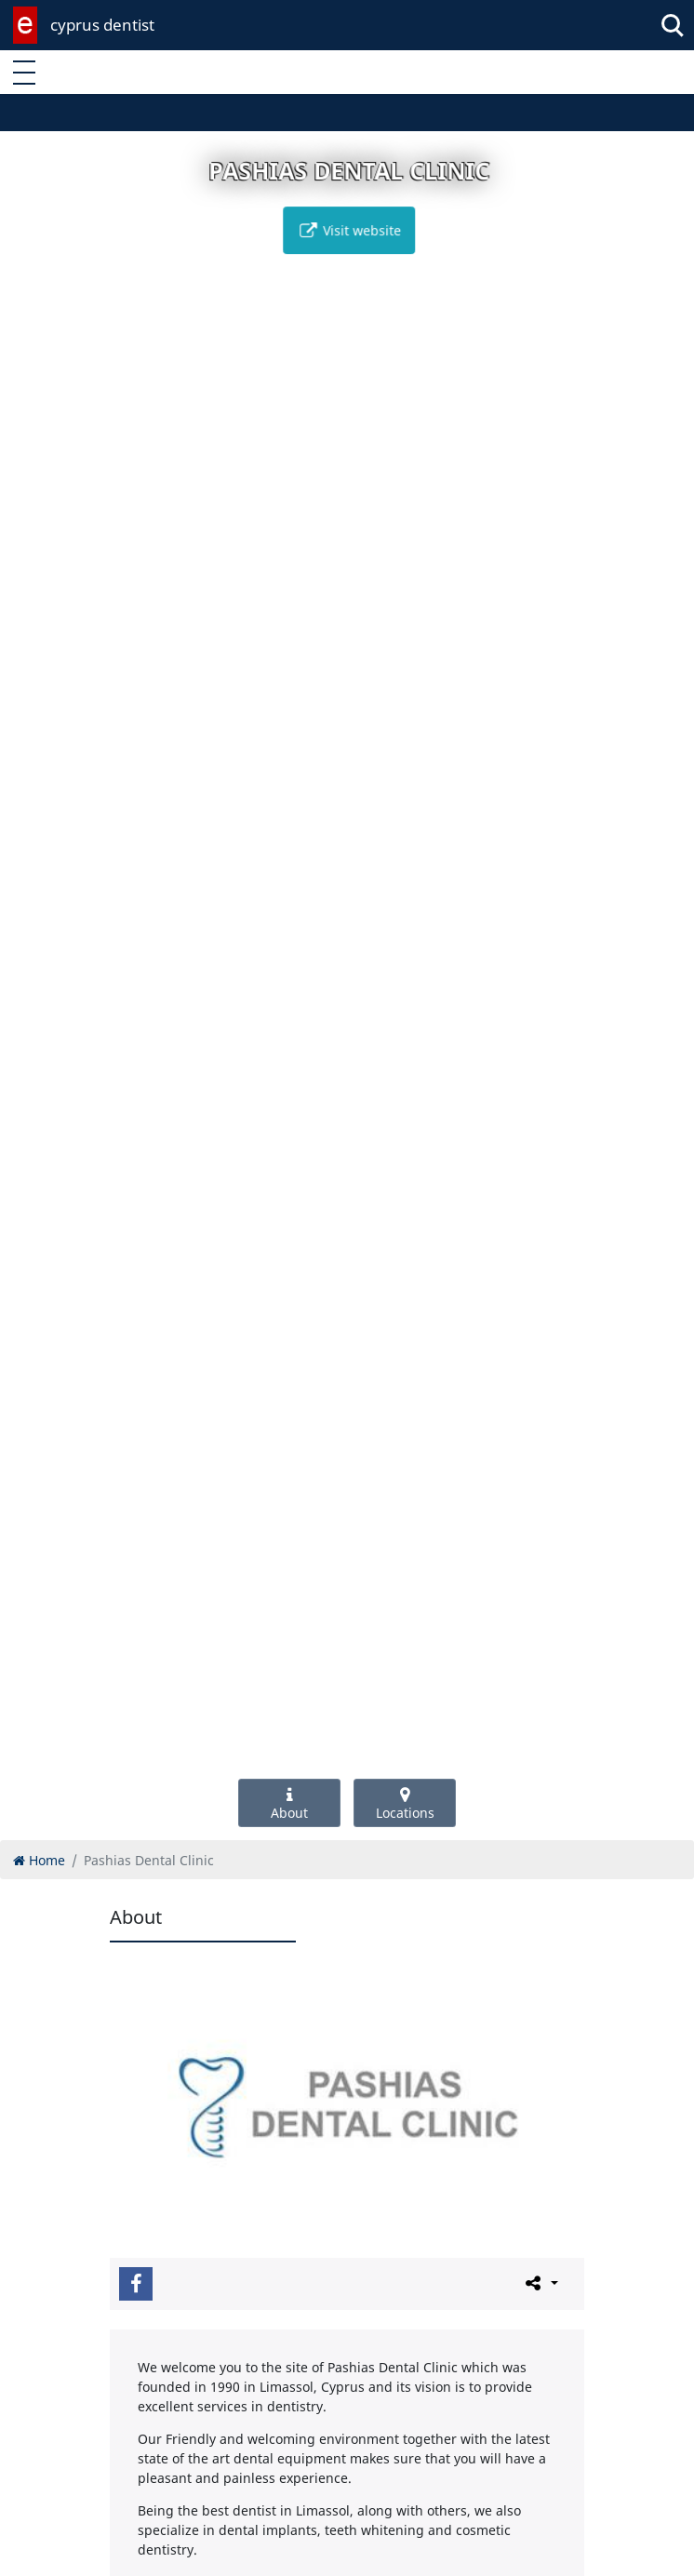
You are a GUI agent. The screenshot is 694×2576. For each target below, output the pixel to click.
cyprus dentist (102, 24)
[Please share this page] (540, 2283)
